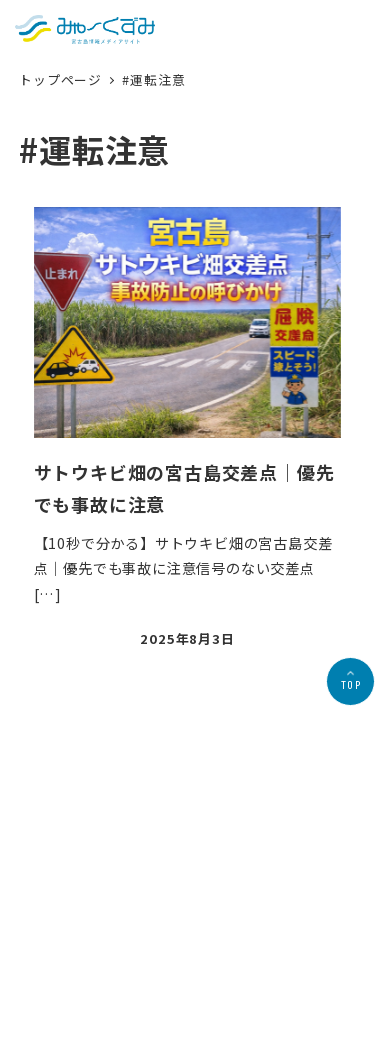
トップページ (62, 79)
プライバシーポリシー (176, 952)
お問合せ (272, 952)
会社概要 (79, 952)
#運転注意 (153, 79)
